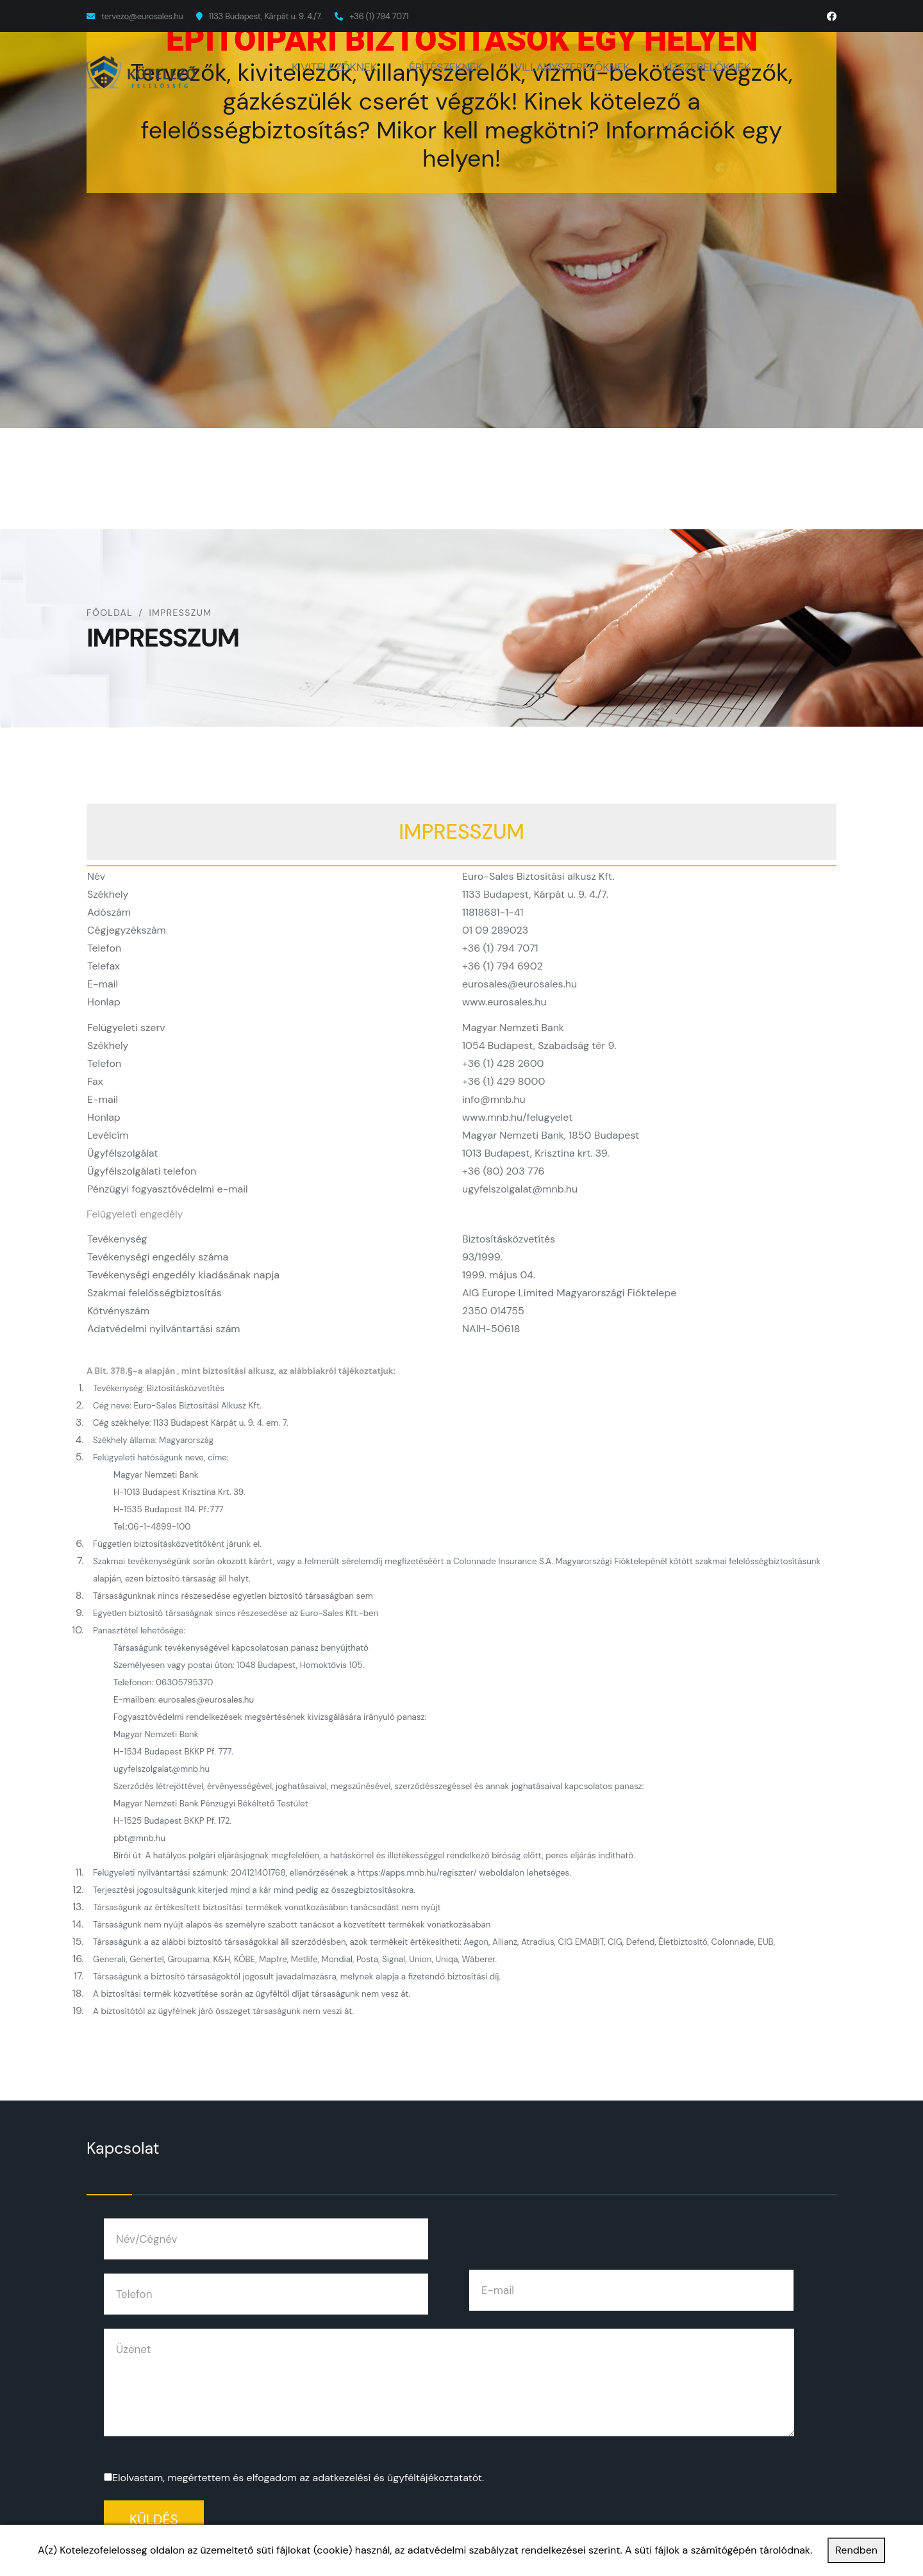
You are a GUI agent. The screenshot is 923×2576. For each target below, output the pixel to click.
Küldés (153, 2520)
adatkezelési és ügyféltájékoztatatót (397, 2477)
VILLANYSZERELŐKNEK (572, 67)
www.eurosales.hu (504, 1002)
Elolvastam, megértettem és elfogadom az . (298, 2477)
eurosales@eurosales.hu (519, 984)
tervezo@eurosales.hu (142, 16)
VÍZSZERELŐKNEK (706, 67)
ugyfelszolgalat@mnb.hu (520, 1189)
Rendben (856, 2550)
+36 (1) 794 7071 (378, 16)
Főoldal (110, 612)
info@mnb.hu (494, 1099)
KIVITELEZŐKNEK (334, 67)
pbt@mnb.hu (139, 1838)
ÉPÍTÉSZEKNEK (446, 67)
